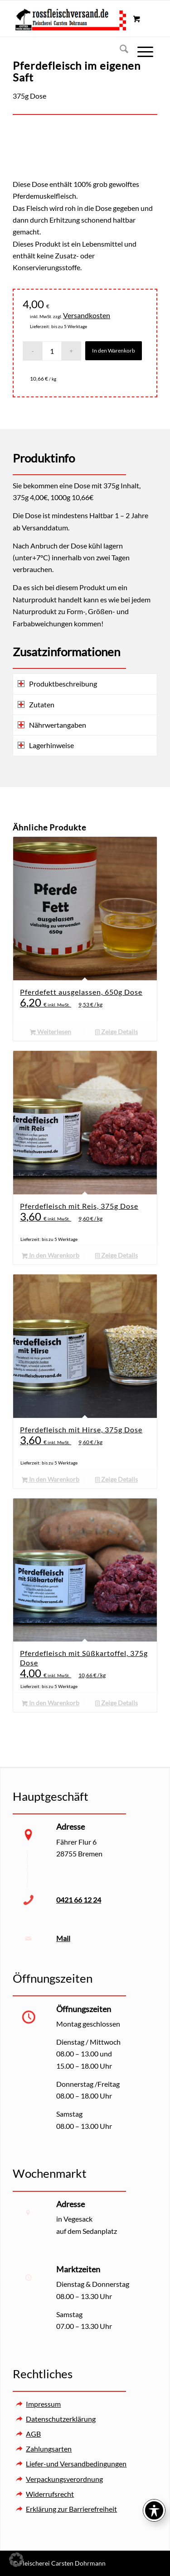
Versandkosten (86, 315)
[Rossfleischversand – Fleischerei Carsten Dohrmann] (70, 18)
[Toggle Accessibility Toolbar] (154, 2510)
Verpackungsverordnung (64, 2479)
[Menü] (140, 50)
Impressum (43, 2403)
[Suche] (119, 50)
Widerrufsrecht (50, 2494)
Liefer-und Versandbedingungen (76, 2463)
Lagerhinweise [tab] (46, 745)
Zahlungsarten (49, 2448)
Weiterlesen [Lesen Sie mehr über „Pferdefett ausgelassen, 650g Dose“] (50, 1032)
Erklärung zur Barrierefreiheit (71, 2508)
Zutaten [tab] (36, 704)
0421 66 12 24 (78, 1899)
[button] (16, 2559)
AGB (33, 2433)
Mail (63, 1938)
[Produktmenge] (52, 351)
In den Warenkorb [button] (50, 1255)
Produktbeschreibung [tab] (57, 683)
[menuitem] (119, 50)
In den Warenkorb (113, 350)
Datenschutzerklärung (61, 2418)
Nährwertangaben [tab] (52, 724)
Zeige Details (116, 1032)
